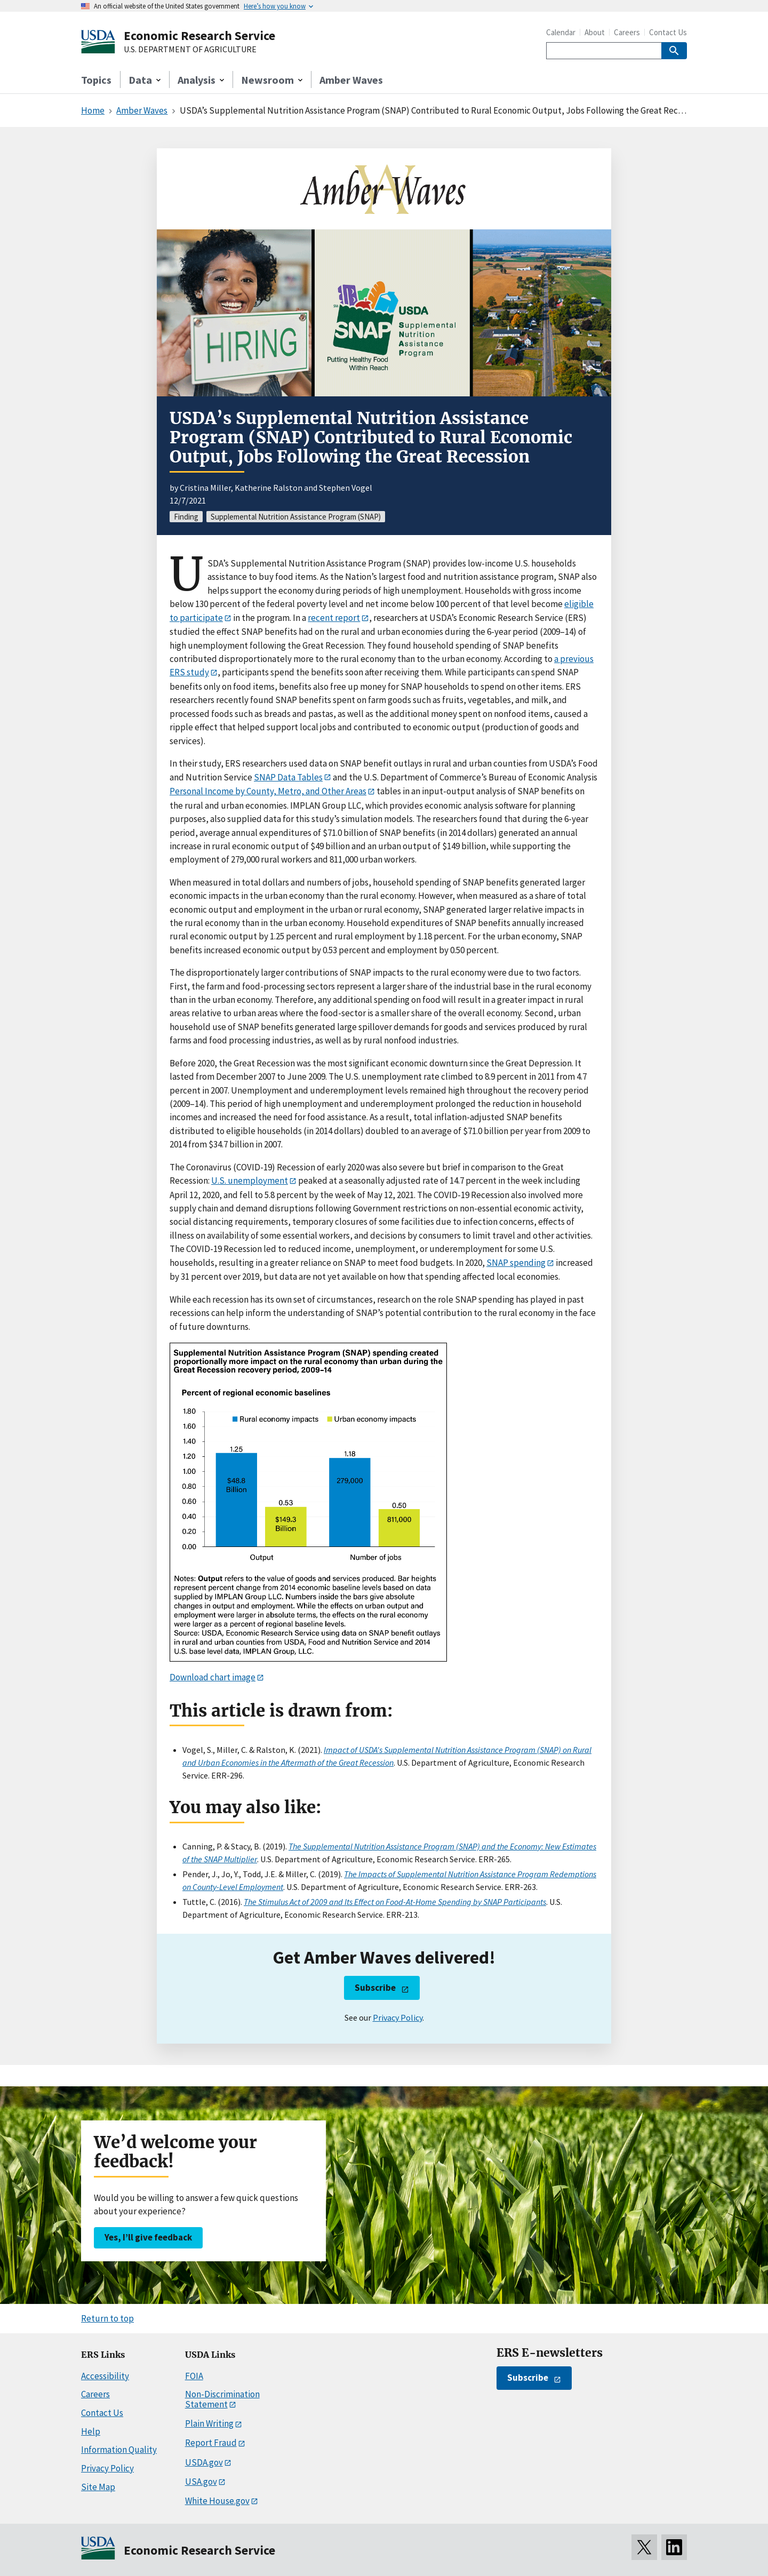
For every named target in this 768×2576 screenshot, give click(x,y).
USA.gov (201, 2481)
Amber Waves (351, 79)
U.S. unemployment (249, 1180)
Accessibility (105, 2376)
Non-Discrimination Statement (222, 2399)
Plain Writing (209, 2423)
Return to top (107, 2318)
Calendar (560, 32)
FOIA (194, 2376)
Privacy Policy (397, 2017)
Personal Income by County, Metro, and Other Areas (268, 791)
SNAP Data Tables (288, 777)
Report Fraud (211, 2443)
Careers (627, 32)
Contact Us (668, 32)
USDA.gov (204, 2462)
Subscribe (375, 1987)
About (595, 32)
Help (90, 2431)
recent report (334, 618)
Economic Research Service (199, 35)
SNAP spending (516, 1263)
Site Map (98, 2487)
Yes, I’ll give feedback (148, 2237)
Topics (96, 79)
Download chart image (212, 1677)
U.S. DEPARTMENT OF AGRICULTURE (190, 49)
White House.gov (217, 2501)
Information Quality (119, 2449)
